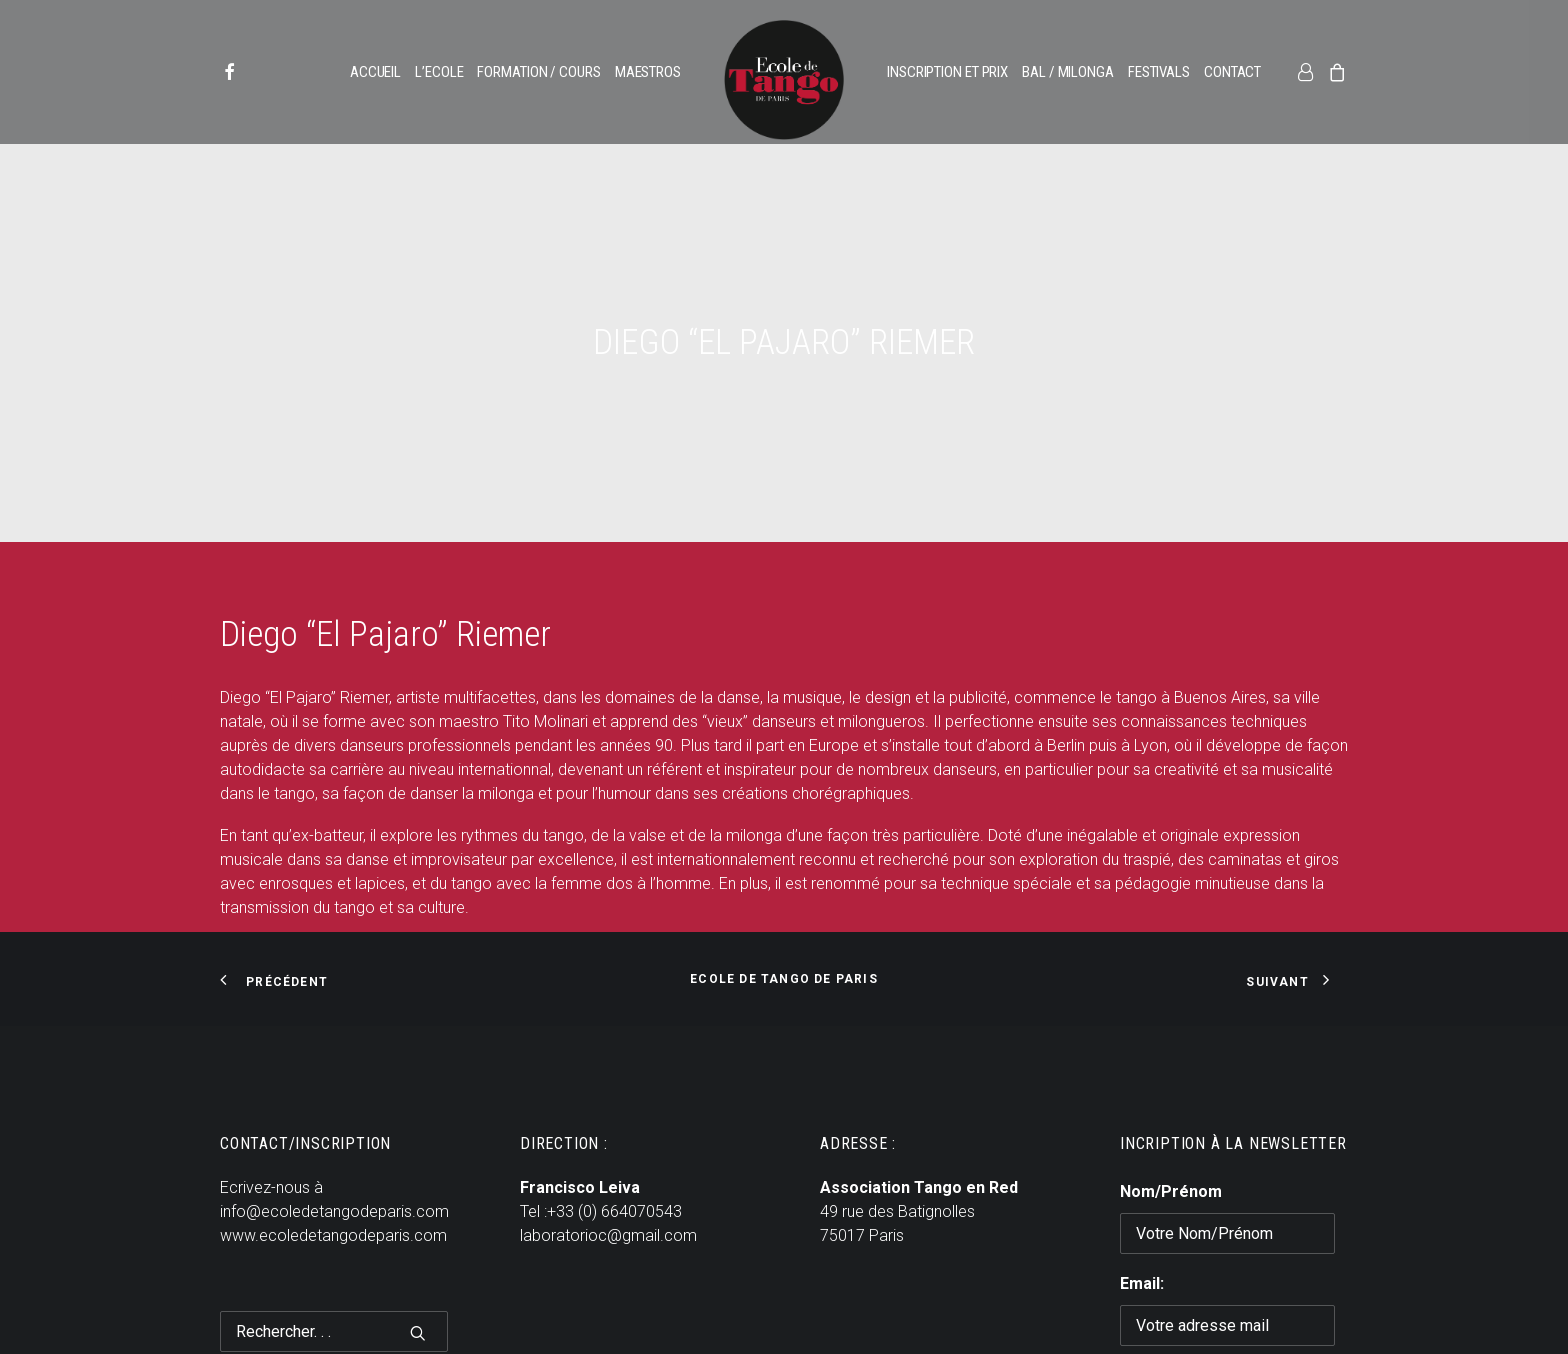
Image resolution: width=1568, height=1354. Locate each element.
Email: (1142, 1229)
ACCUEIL (375, 72)
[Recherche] (334, 1277)
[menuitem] (247, 72)
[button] (247, 72)
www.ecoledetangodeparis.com (333, 1181)
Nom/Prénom (1171, 1137)
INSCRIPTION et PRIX (947, 72)
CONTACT (1232, 72)
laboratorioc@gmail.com (608, 1181)
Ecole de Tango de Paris (784, 925)
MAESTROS (648, 72)
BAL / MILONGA (1068, 72)
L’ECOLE (439, 72)
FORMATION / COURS (538, 72)
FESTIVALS (1159, 72)
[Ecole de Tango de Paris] (784, 80)
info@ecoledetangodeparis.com (334, 1157)
